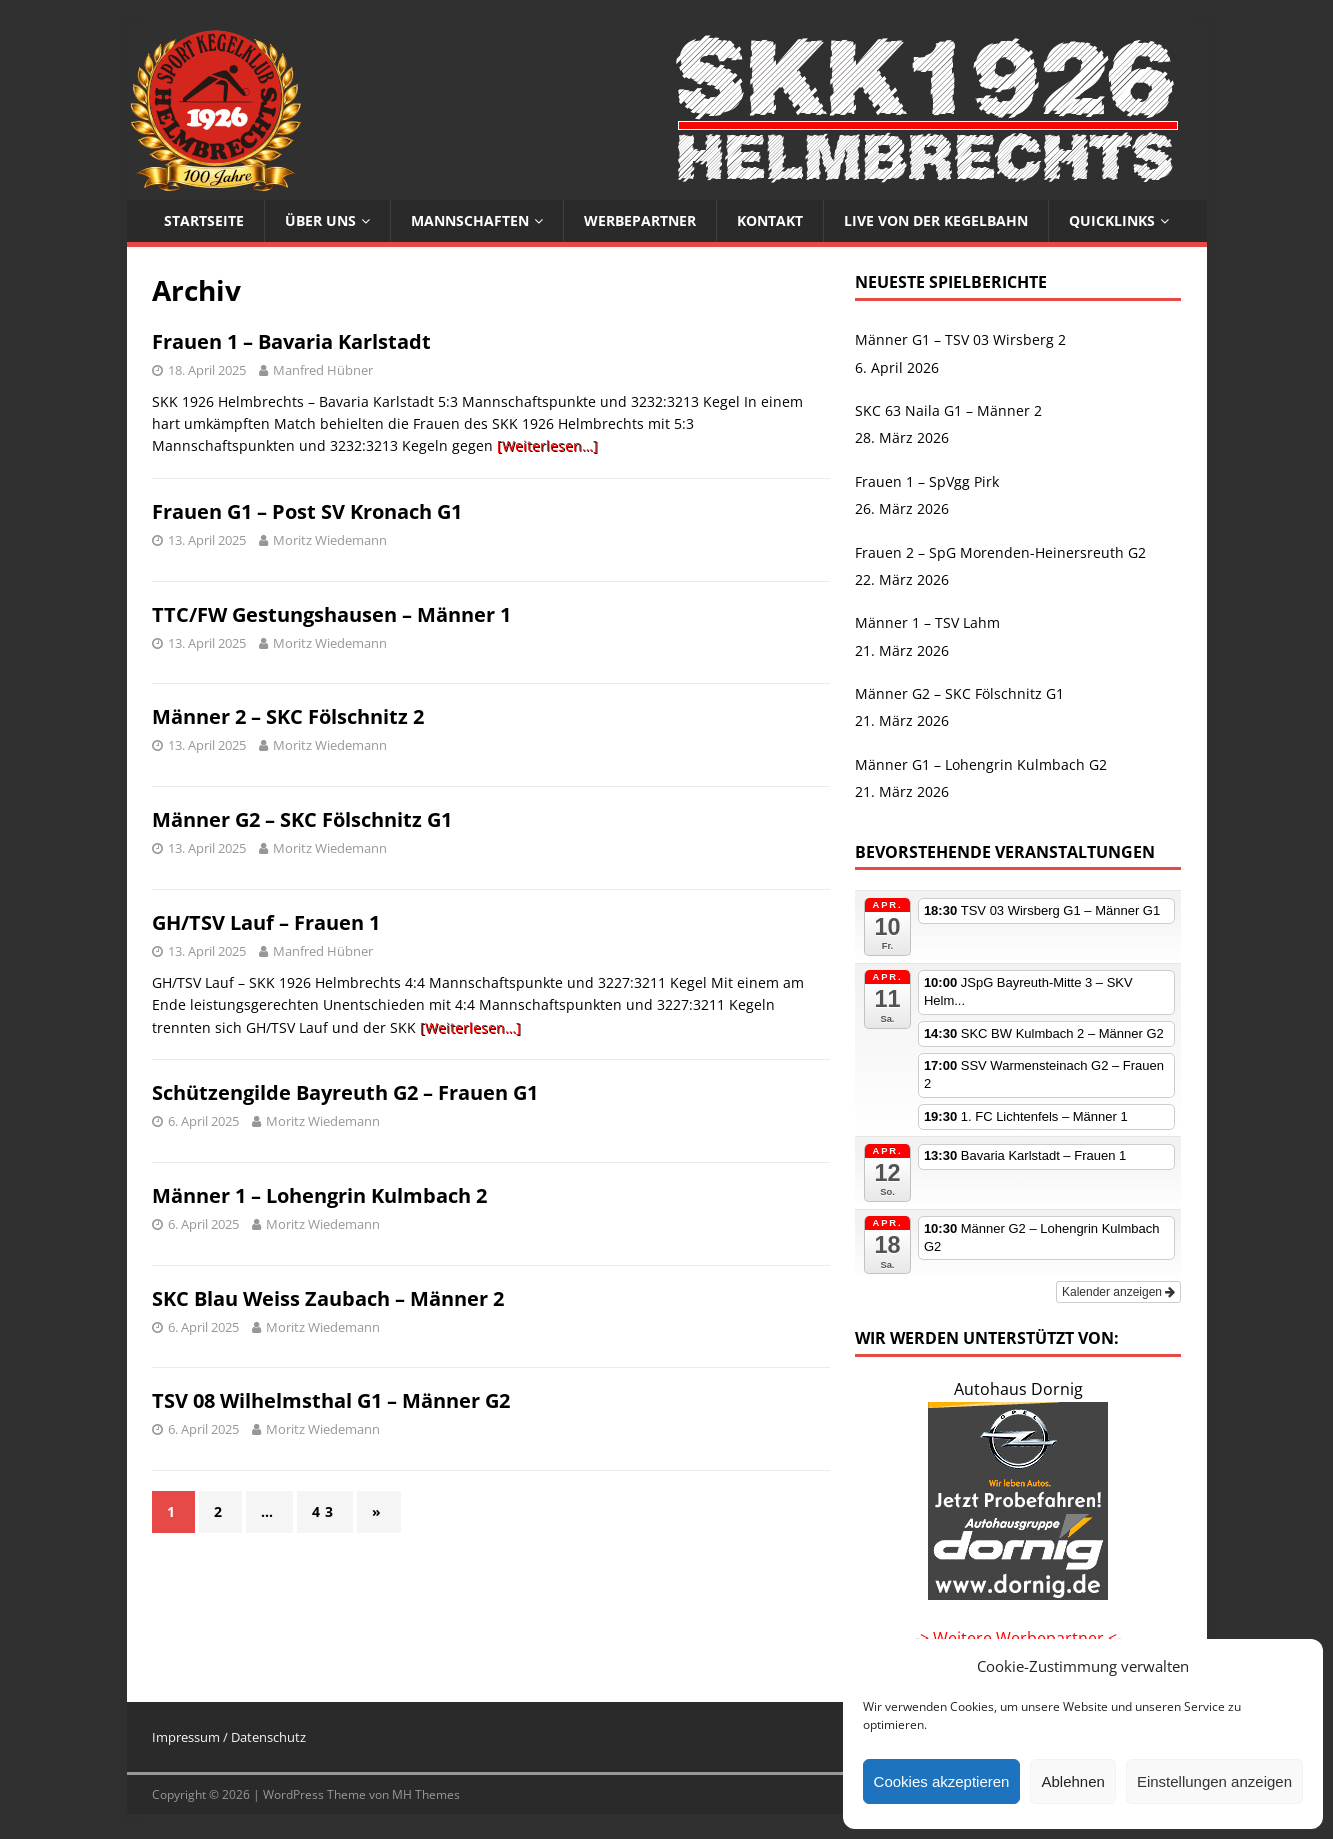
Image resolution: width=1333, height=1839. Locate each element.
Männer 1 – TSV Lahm (927, 622)
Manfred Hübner (323, 370)
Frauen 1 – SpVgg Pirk (927, 481)
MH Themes (426, 1794)
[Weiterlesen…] (547, 445)
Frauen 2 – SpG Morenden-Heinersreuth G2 (1000, 552)
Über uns (320, 220)
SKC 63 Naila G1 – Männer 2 (948, 410)
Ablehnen (1072, 1781)
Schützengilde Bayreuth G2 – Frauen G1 (345, 1092)
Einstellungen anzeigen (1214, 1781)
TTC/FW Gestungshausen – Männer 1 (331, 614)
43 (325, 1511)
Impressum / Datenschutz (229, 1737)
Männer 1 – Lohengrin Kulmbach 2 (319, 1195)
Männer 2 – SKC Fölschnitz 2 (288, 716)
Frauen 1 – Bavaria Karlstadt (291, 341)
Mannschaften (470, 220)
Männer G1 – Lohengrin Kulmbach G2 (981, 764)
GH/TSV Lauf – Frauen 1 (266, 922)
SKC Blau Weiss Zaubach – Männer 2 (328, 1298)
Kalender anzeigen (1118, 1292)
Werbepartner (640, 220)
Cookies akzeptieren (942, 1781)
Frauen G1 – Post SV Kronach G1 (307, 511)
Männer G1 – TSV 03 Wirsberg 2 (960, 339)
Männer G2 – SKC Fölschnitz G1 (302, 819)
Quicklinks (1112, 220)
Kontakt (770, 220)
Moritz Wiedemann (330, 540)
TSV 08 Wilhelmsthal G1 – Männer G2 (331, 1400)
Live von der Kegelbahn (936, 220)
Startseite (204, 220)
